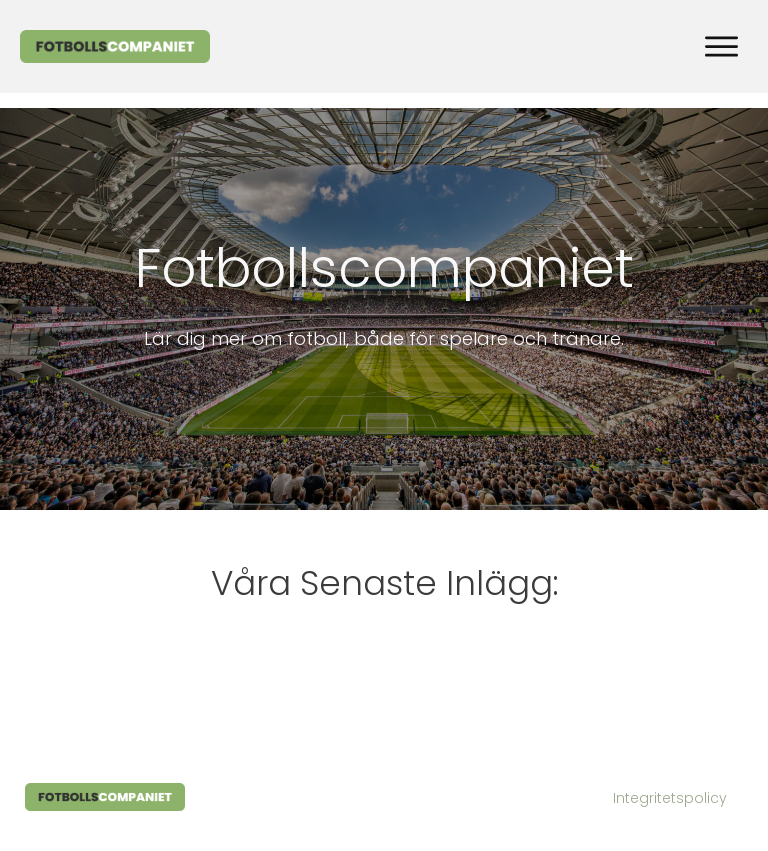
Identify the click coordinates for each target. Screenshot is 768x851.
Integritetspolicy (670, 798)
